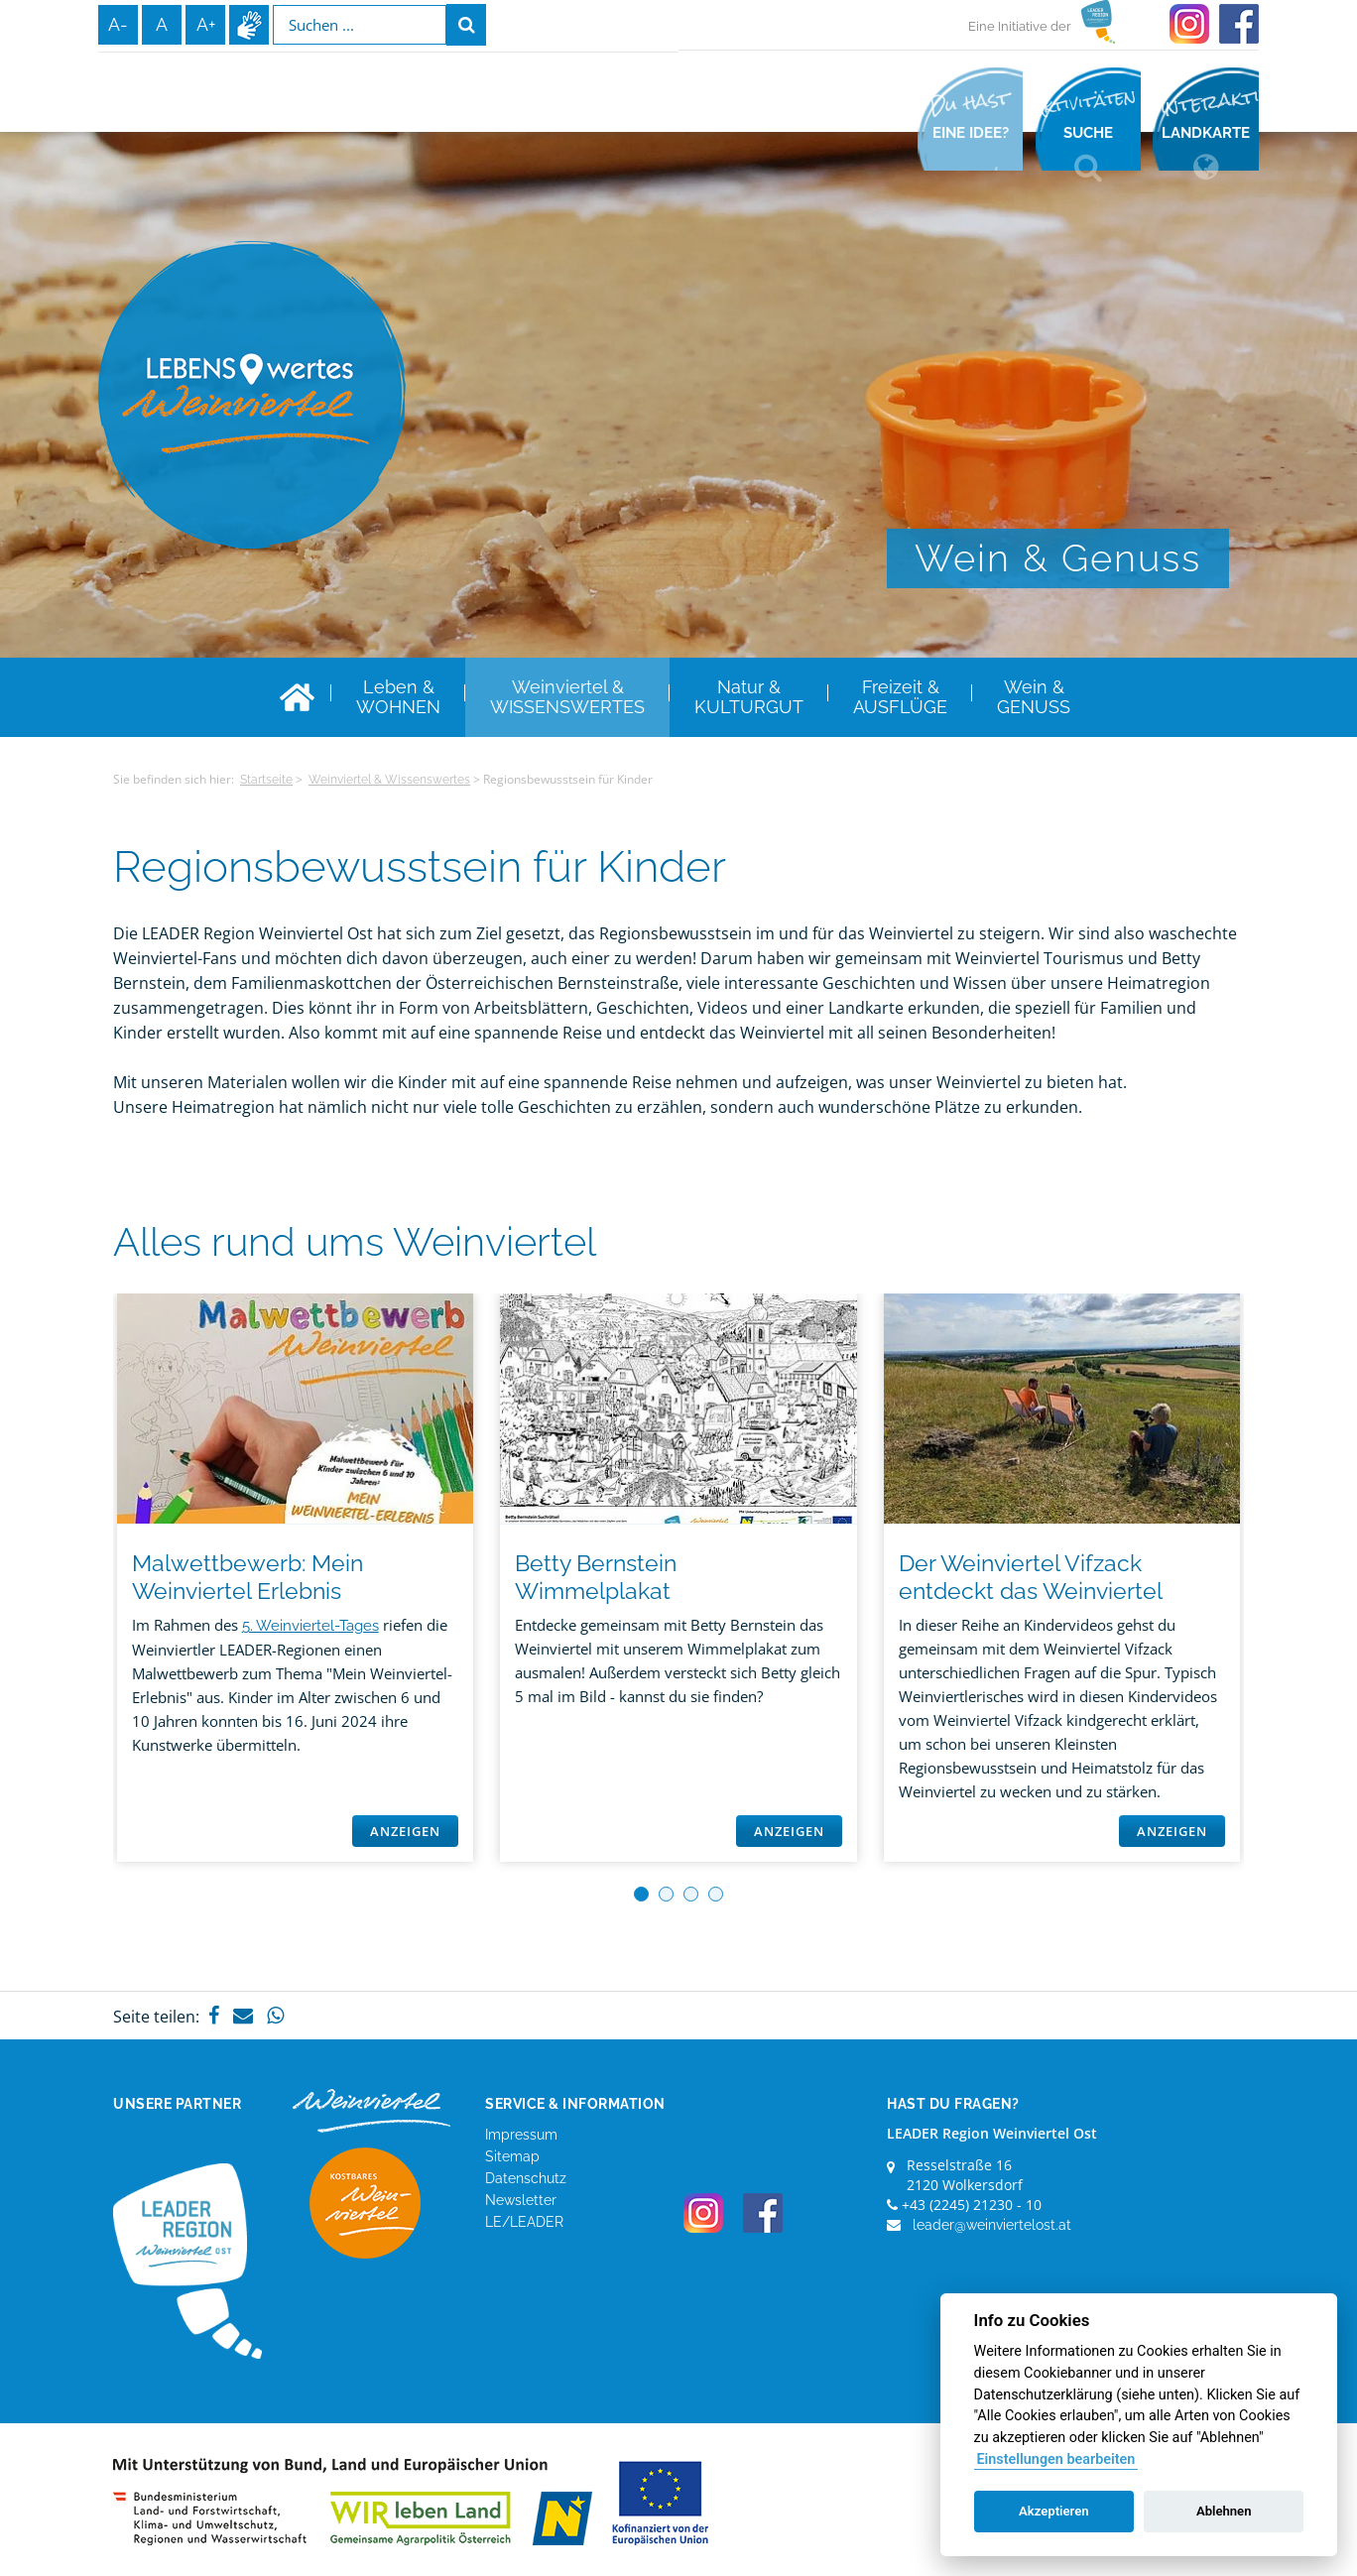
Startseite (266, 780)
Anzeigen (405, 1831)
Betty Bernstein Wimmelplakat (596, 1576)
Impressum (521, 2135)
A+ (205, 24)
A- (118, 24)
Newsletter (520, 2200)
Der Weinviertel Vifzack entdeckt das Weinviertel (1031, 1576)
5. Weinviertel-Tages (310, 1626)
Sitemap (512, 2156)
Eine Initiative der (1019, 26)
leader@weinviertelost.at (992, 2225)
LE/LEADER (524, 2222)
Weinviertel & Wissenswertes (389, 780)
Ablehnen (1224, 2511)
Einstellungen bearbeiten (1055, 2459)
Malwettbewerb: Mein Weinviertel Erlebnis (247, 1576)
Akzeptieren (1053, 2511)
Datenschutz (525, 2178)
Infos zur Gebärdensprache (249, 25)
